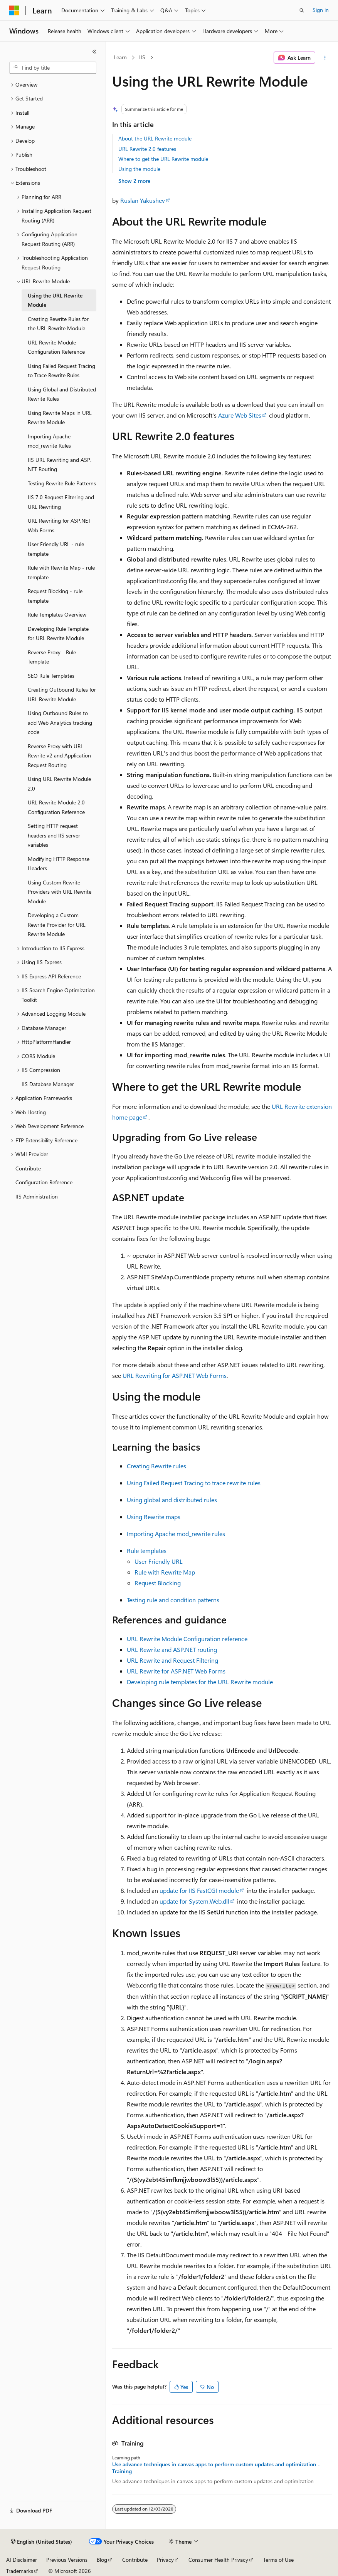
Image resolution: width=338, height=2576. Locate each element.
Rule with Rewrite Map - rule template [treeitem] (61, 572)
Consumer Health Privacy (218, 2559)
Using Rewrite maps (153, 1517)
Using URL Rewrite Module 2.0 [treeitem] (59, 783)
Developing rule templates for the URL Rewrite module (200, 1682)
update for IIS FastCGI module (199, 1890)
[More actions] (325, 58)
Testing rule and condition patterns (173, 1600)
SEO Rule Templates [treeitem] (51, 675)
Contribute (135, 2559)
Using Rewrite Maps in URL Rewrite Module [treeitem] (60, 417)
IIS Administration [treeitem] (36, 1196)
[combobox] (52, 68)
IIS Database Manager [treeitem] (48, 1084)
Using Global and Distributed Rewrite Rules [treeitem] (62, 394)
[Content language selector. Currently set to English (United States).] (41, 2542)
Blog (102, 2559)
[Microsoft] (14, 10)
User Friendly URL (159, 1561)
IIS (142, 57)
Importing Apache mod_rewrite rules (176, 1534)
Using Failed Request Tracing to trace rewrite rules (194, 1483)
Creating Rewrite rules (156, 1466)
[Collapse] (94, 52)
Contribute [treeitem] (28, 1168)
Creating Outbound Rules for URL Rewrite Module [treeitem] (62, 694)
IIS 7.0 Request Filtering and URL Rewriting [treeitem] (61, 501)
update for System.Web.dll (194, 1901)
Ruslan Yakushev (142, 200)
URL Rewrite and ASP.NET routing (172, 1649)
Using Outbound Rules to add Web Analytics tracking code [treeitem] (60, 722)
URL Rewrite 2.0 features (147, 148)
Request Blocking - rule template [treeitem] (55, 595)
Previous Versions (66, 2559)
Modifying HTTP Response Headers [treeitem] (58, 863)
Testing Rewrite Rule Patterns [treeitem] (62, 483)
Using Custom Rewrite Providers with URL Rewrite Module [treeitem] (59, 892)
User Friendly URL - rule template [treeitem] (56, 548)
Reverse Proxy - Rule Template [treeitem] (52, 657)
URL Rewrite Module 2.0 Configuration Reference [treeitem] (56, 807)
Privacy (165, 2559)
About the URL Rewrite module (155, 138)
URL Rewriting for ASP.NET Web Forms (175, 1375)
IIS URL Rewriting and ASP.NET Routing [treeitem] (59, 464)
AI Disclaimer (21, 2559)
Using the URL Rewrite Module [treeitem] (55, 300)
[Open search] (301, 10)
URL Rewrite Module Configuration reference (187, 1639)
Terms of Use (278, 2559)
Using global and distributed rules (172, 1500)
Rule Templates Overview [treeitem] (57, 614)
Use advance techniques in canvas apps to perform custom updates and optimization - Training (216, 2468)
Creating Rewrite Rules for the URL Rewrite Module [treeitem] (58, 323)
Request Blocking (158, 1583)
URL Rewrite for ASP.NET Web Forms (176, 1671)
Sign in (321, 9)
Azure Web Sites (239, 415)
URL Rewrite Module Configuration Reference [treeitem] (56, 347)
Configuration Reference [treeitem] (43, 1182)
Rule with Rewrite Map (165, 1572)
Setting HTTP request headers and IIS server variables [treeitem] (54, 835)
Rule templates (146, 1550)
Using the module (139, 168)
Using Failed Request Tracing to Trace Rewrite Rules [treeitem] (61, 370)
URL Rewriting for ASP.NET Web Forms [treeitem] (59, 525)
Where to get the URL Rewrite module (163, 158)
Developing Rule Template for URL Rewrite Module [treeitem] (58, 633)
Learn (120, 57)
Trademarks (19, 2570)
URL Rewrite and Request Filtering (172, 1660)
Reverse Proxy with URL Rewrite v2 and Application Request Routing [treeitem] (59, 755)
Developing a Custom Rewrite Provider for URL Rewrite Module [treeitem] (57, 924)
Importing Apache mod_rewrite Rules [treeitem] (49, 441)
